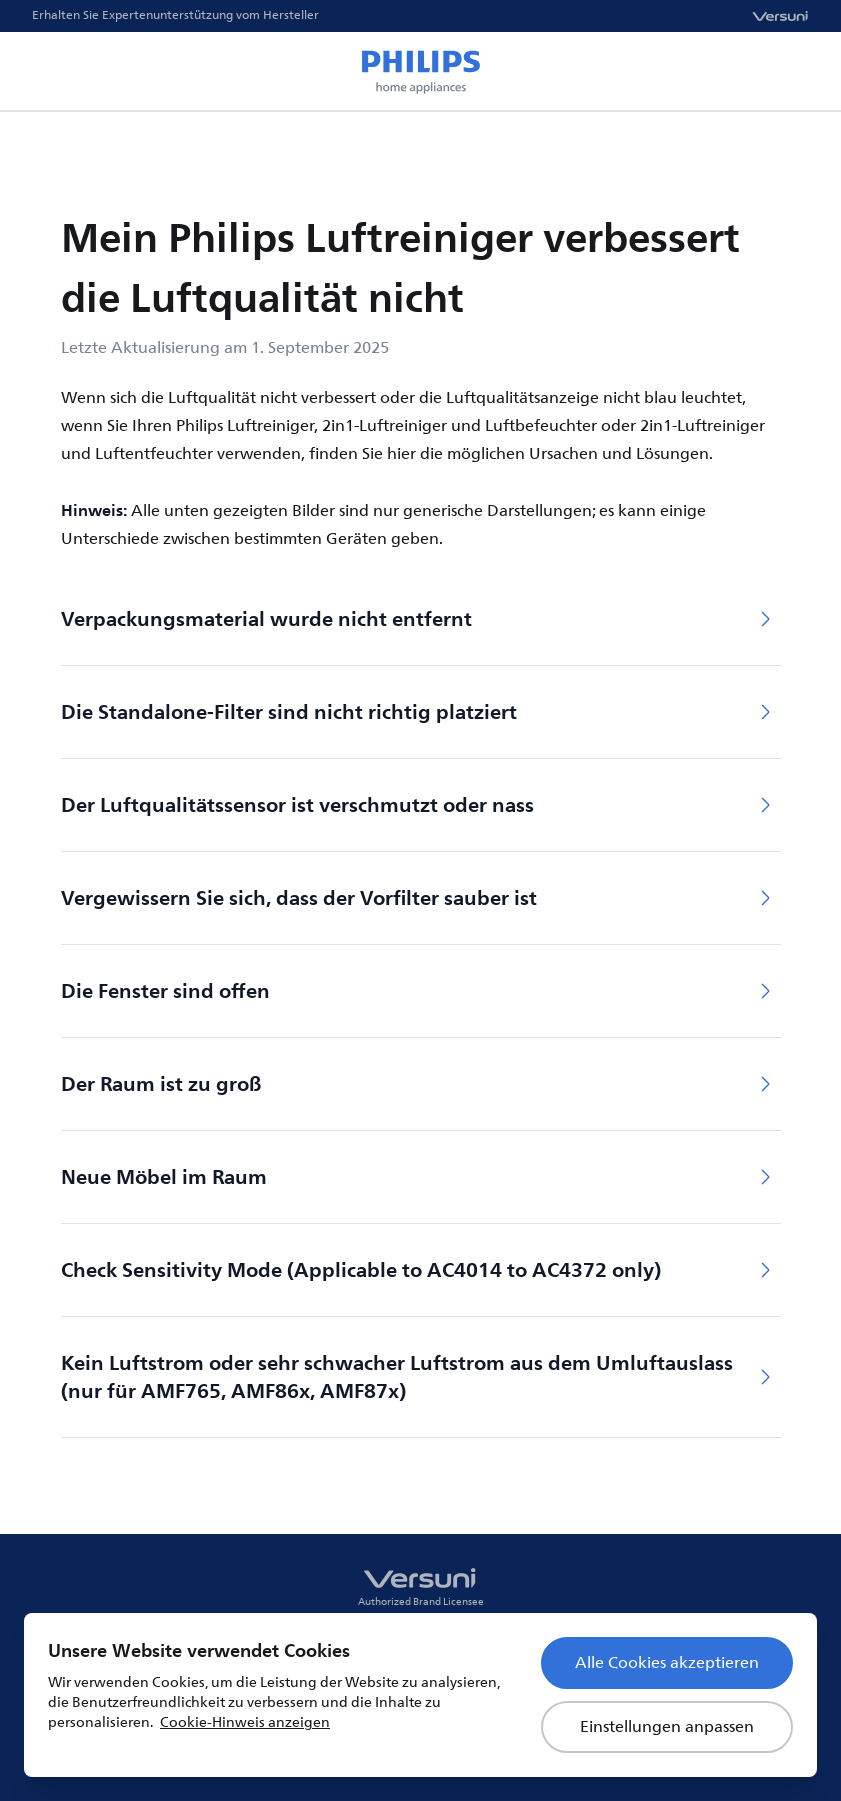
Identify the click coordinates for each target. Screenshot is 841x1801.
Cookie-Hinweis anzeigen (245, 1722)
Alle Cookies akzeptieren (667, 1663)
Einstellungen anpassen (667, 1727)
